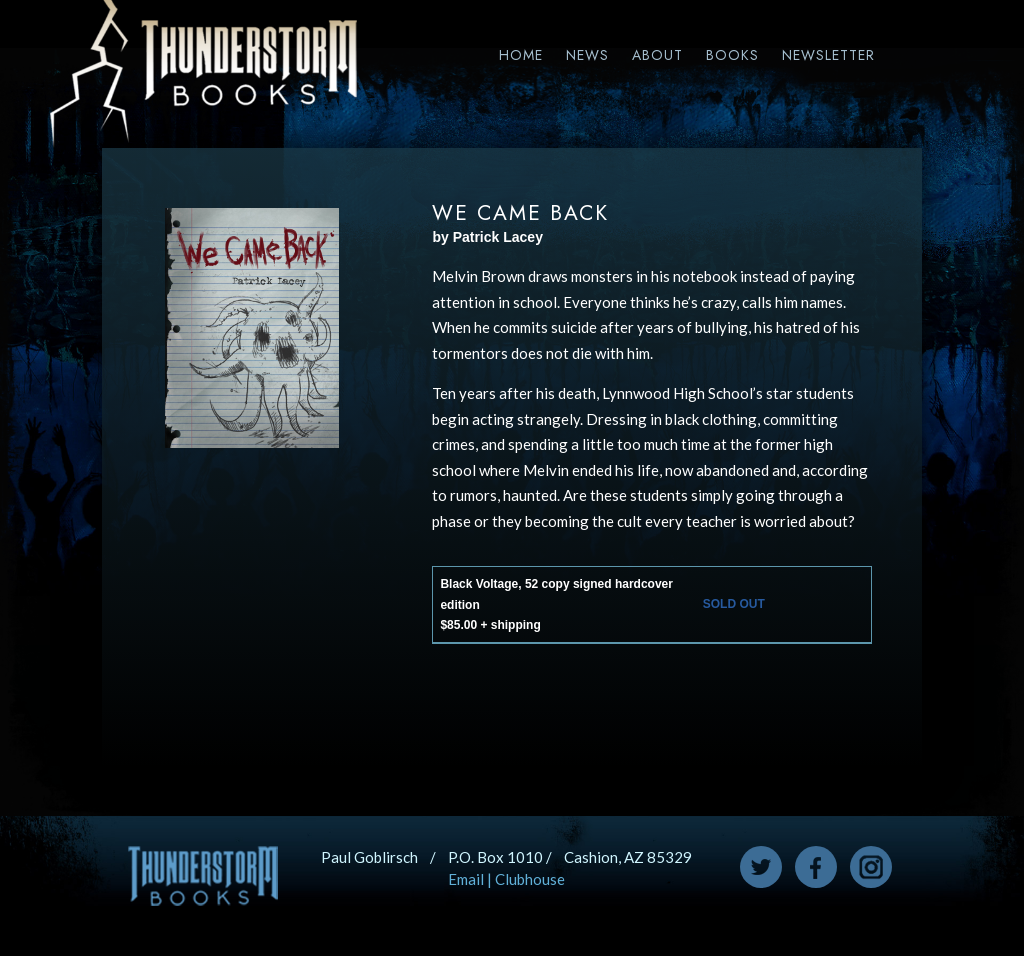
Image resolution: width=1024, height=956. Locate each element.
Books (732, 55)
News (587, 55)
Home (521, 55)
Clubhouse (530, 879)
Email (466, 879)
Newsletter (828, 55)
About (657, 55)
